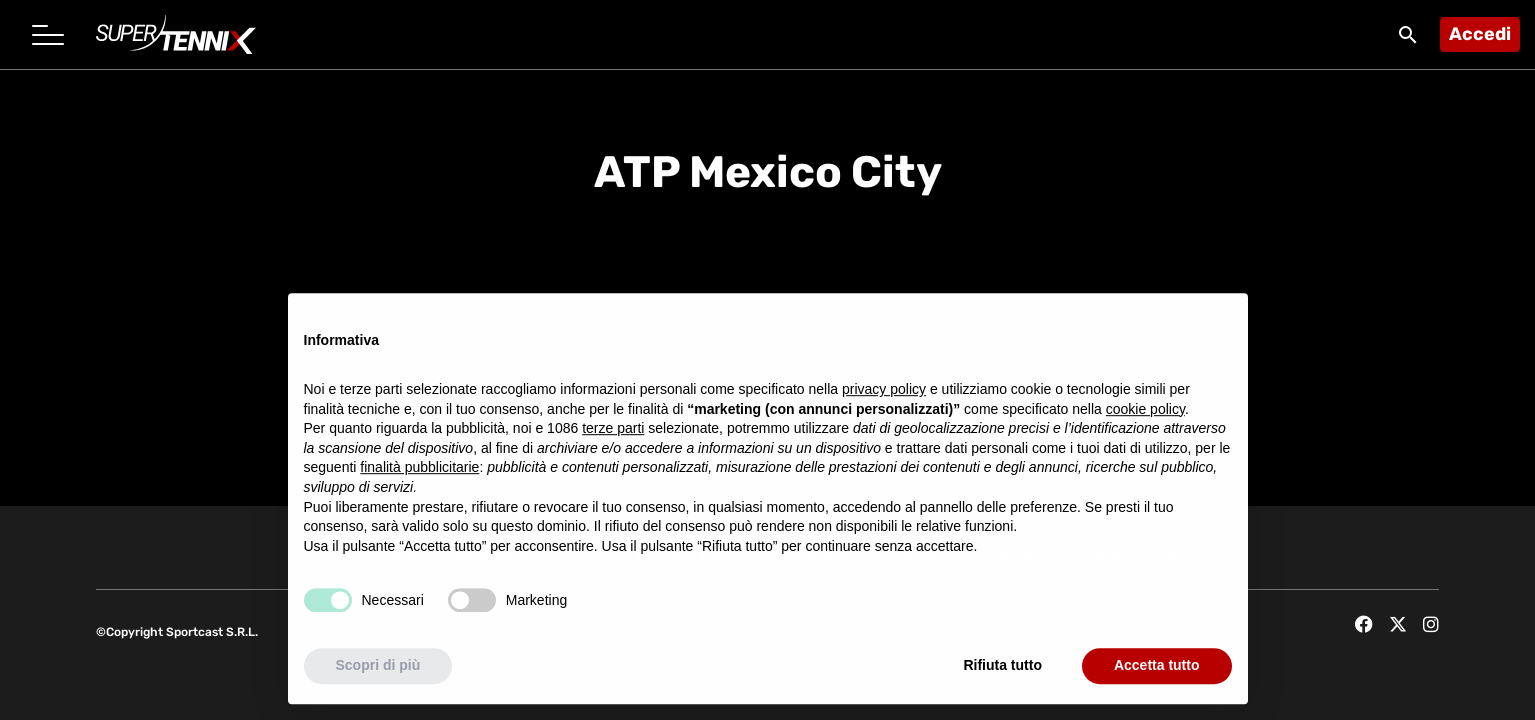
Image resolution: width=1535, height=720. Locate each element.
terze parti (613, 431)
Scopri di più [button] (378, 668)
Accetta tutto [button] (1157, 668)
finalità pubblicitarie (419, 470)
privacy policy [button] (884, 392)
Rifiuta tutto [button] (1002, 668)
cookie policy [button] (1145, 411)
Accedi (1480, 34)
